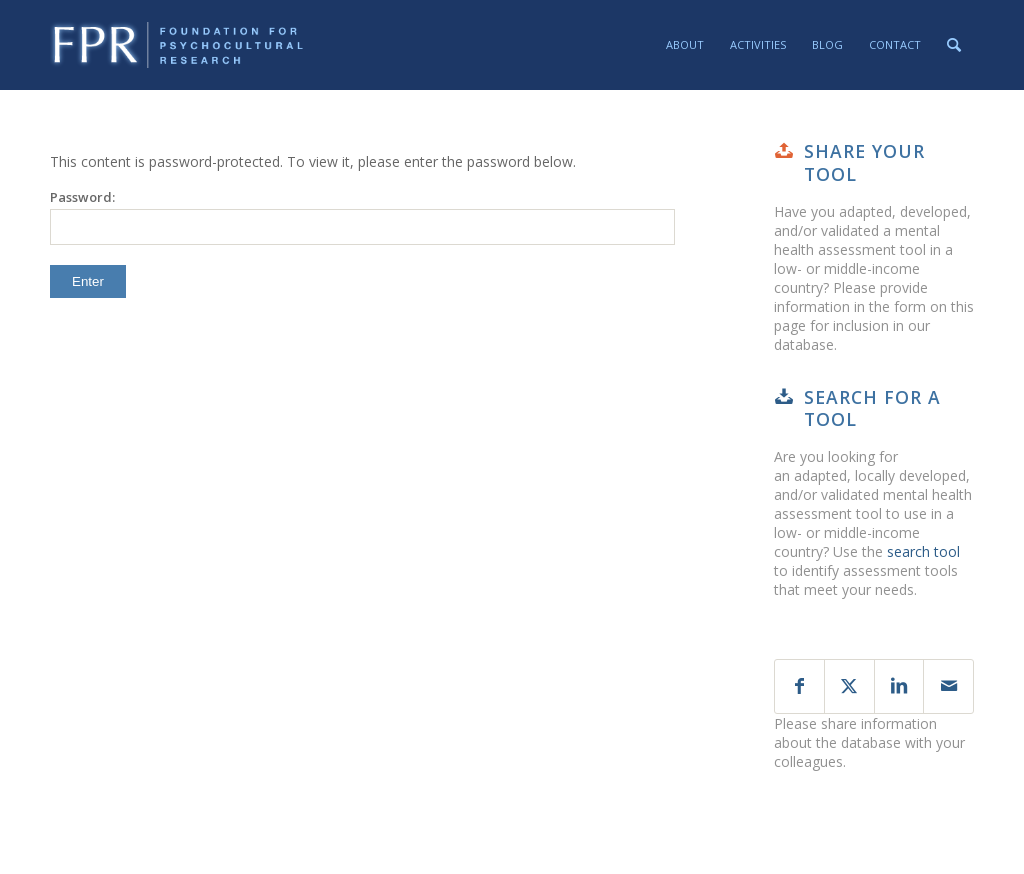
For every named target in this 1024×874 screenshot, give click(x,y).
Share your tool (864, 162)
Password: (362, 216)
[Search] (954, 45)
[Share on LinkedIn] (899, 686)
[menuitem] (685, 45)
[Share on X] (849, 686)
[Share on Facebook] (800, 686)
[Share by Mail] (948, 686)
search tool (923, 551)
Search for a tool (872, 408)
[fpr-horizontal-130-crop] (178, 45)
